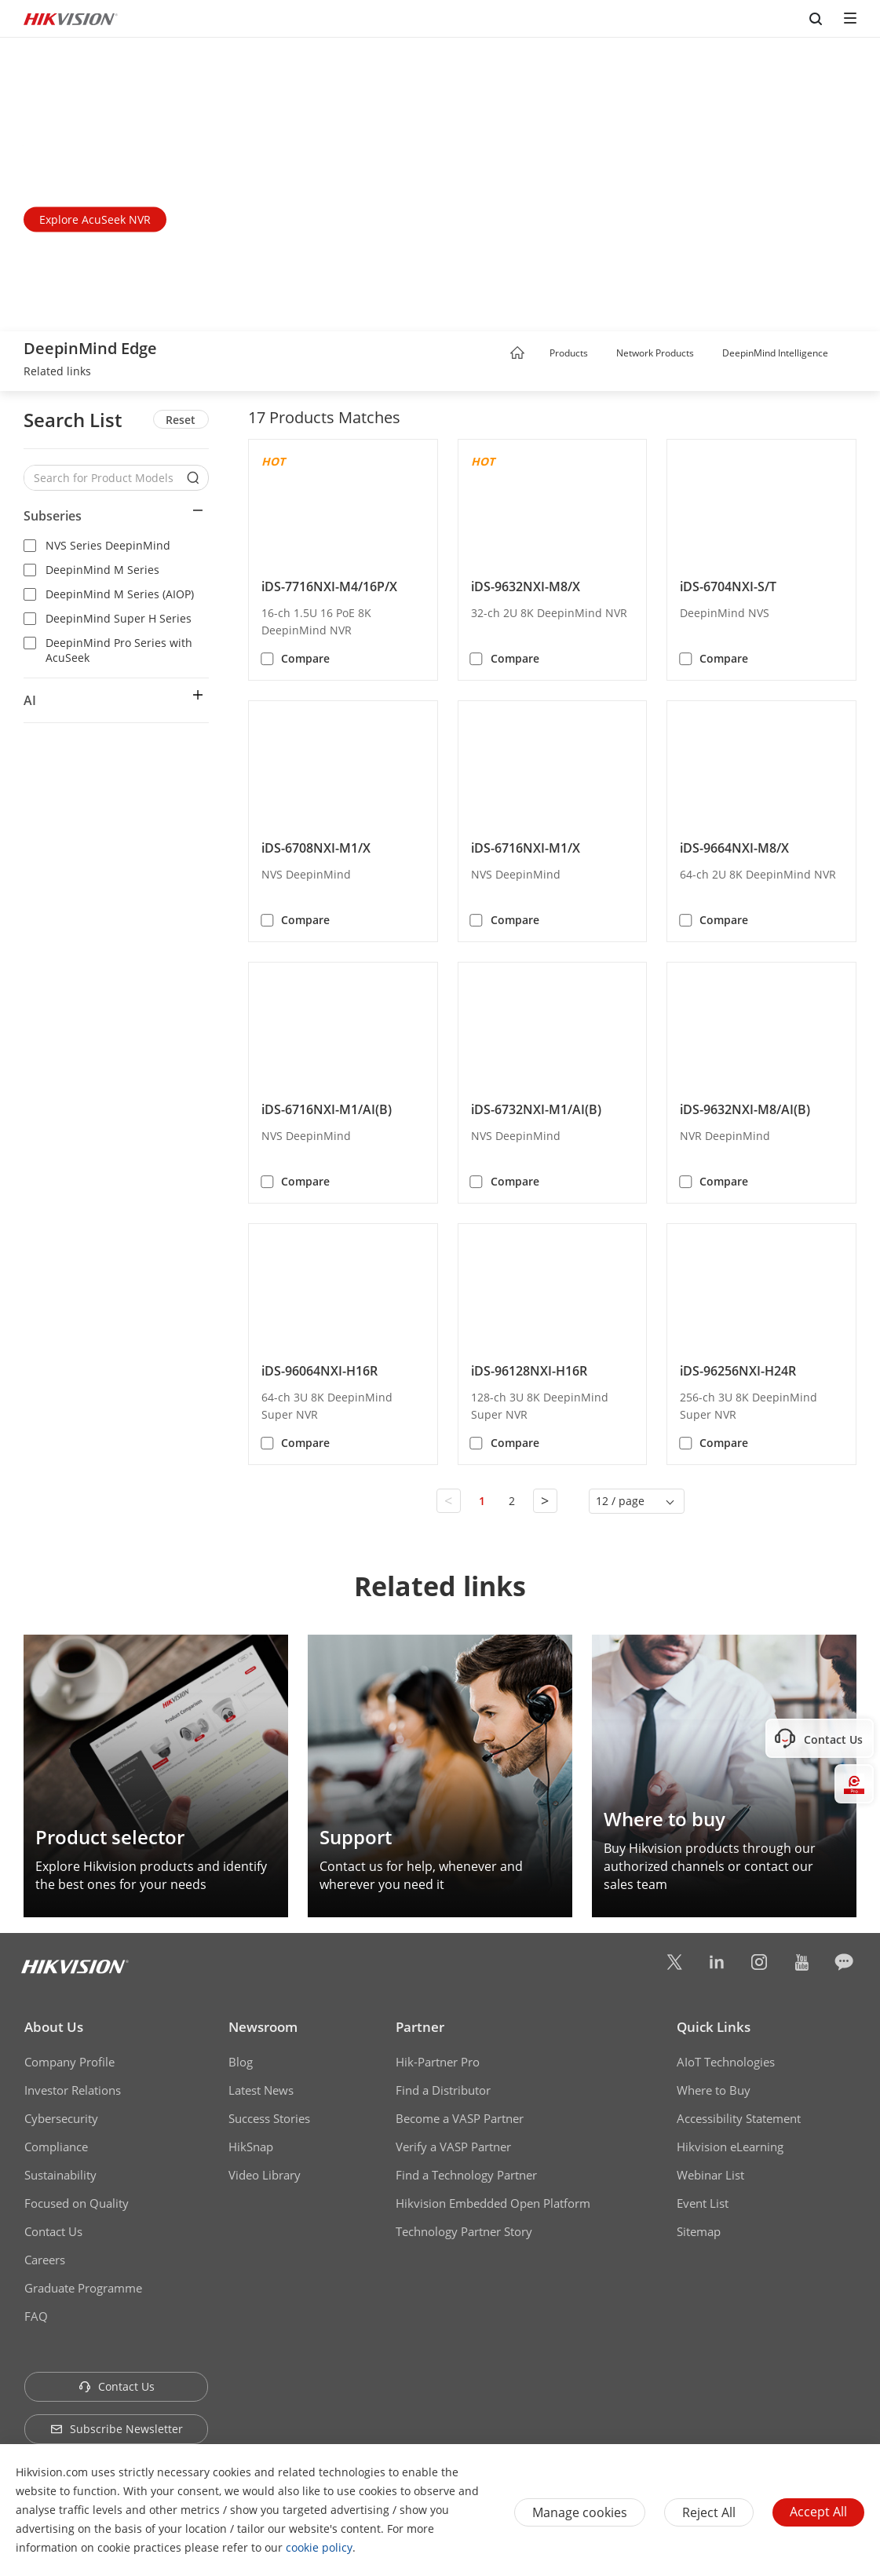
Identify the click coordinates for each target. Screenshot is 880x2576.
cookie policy (319, 2547)
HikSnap (250, 2146)
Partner (420, 2027)
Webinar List (710, 2175)
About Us (53, 2027)
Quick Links (713, 2027)
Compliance (56, 2146)
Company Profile (69, 2062)
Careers (44, 2259)
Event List (702, 2203)
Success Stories (269, 2118)
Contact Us (53, 2231)
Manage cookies (579, 2512)
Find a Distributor (443, 2090)
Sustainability (60, 2175)
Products (569, 353)
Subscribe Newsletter (116, 2428)
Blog (240, 2062)
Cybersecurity (61, 2118)
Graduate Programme (83, 2288)
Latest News (261, 2090)
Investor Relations (72, 2090)
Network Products (655, 353)
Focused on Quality (76, 2203)
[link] (57, 373)
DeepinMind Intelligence (775, 353)
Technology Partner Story (464, 2231)
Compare (305, 658)
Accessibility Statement (739, 2118)
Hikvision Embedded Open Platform (493, 2203)
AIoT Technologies (726, 2062)
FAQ (36, 2316)
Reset (180, 419)
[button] (603, 354)
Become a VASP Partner (460, 2118)
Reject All (709, 2512)
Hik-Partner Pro (438, 2062)
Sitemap (699, 2231)
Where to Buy (713, 2090)
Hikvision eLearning (730, 2146)
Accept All (818, 2511)
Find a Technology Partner (466, 2175)
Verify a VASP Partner (453, 2146)
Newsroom (263, 2027)
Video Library (264, 2175)
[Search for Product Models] (104, 478)
